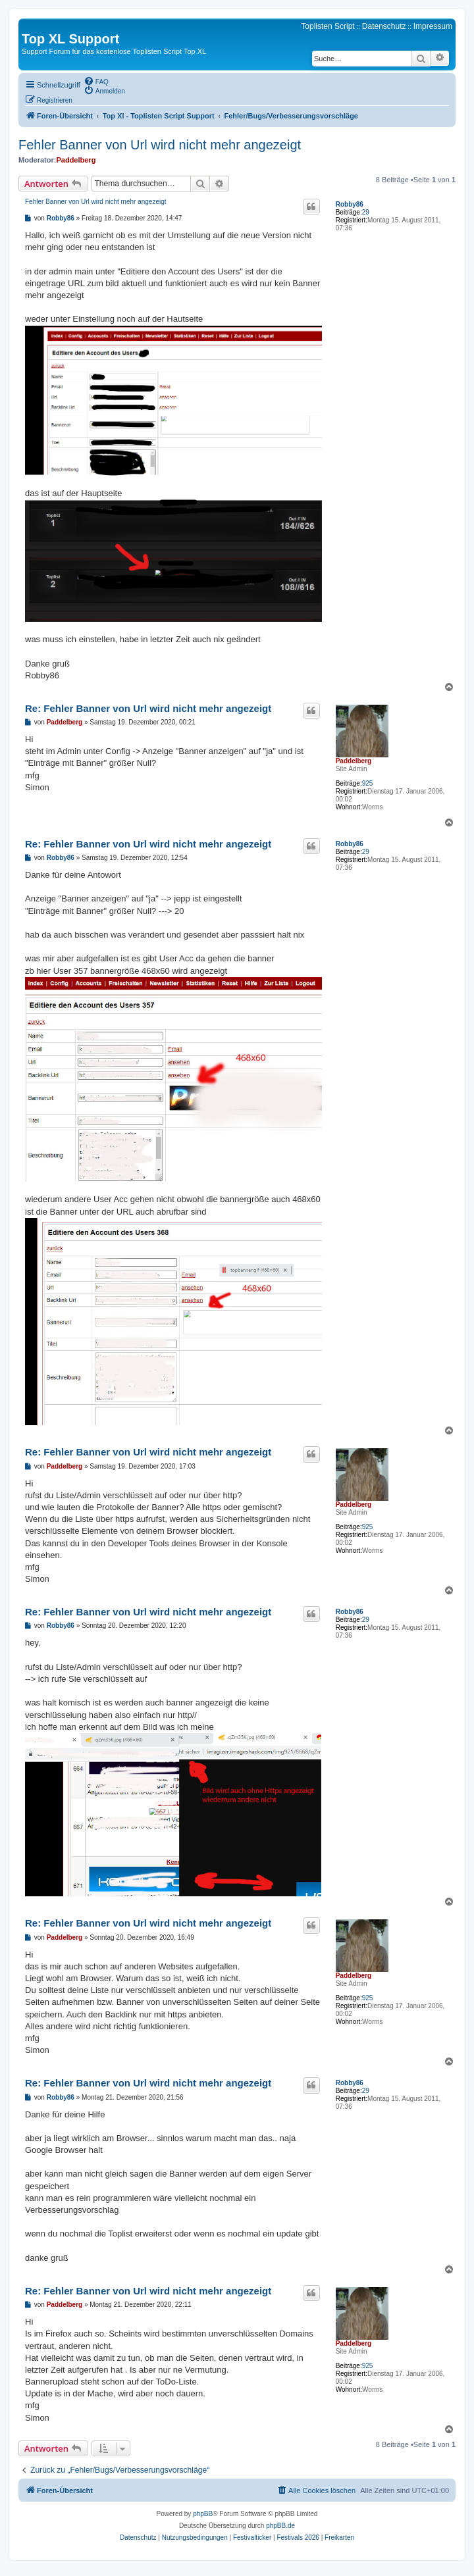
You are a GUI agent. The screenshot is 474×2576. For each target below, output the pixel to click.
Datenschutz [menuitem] (384, 26)
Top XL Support (70, 39)
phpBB (203, 2513)
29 (365, 212)
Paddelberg (75, 160)
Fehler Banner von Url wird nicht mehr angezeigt (159, 145)
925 (367, 783)
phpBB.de (280, 2525)
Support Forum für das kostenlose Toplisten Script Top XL (114, 51)
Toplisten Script (327, 26)
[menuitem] (96, 81)
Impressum (432, 26)
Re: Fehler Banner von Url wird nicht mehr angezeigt (148, 708)
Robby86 (349, 204)
